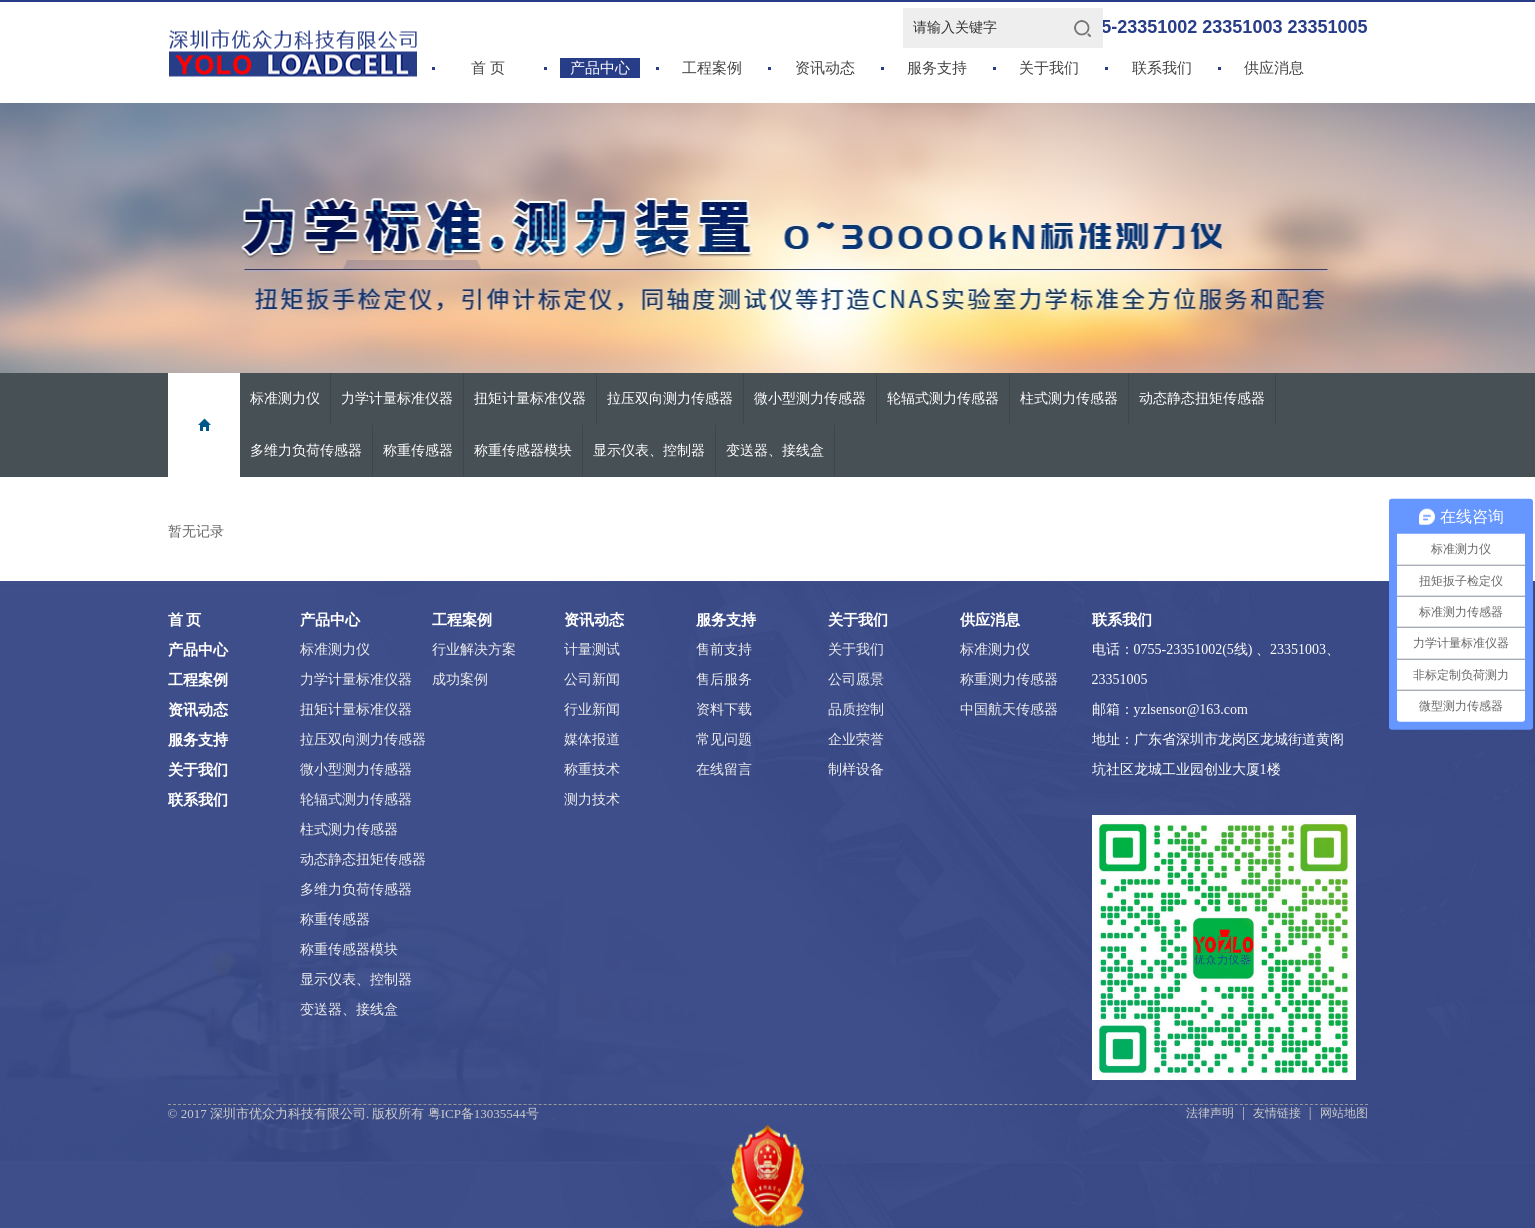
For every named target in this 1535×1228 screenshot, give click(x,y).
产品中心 (600, 68)
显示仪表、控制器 (649, 450)
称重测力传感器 (1009, 679)
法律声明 (1210, 1113)
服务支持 (937, 68)
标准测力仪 (285, 398)
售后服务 (724, 679)
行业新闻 (592, 709)
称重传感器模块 (523, 450)
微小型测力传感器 (810, 398)
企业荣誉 (856, 739)
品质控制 (856, 709)
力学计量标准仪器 (397, 398)
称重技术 (592, 769)
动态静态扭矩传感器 (1202, 398)
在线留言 (724, 769)
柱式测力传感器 (1069, 398)
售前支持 (724, 649)
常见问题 (724, 739)
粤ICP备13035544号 (483, 1113)
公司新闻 (592, 679)
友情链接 (1277, 1113)
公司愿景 (856, 679)
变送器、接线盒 (775, 450)
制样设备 (856, 769)
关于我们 (1049, 68)
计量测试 (592, 649)
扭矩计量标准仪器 (530, 398)
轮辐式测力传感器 (943, 398)
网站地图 (1344, 1113)
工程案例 (712, 68)
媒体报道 (592, 739)
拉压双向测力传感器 (670, 398)
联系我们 (1162, 68)
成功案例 (460, 679)
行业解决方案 (474, 649)
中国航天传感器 (1009, 709)
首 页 (488, 68)
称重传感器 (418, 450)
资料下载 (724, 709)
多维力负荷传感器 (306, 450)
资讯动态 (825, 68)
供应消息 (1274, 68)
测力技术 (592, 799)
